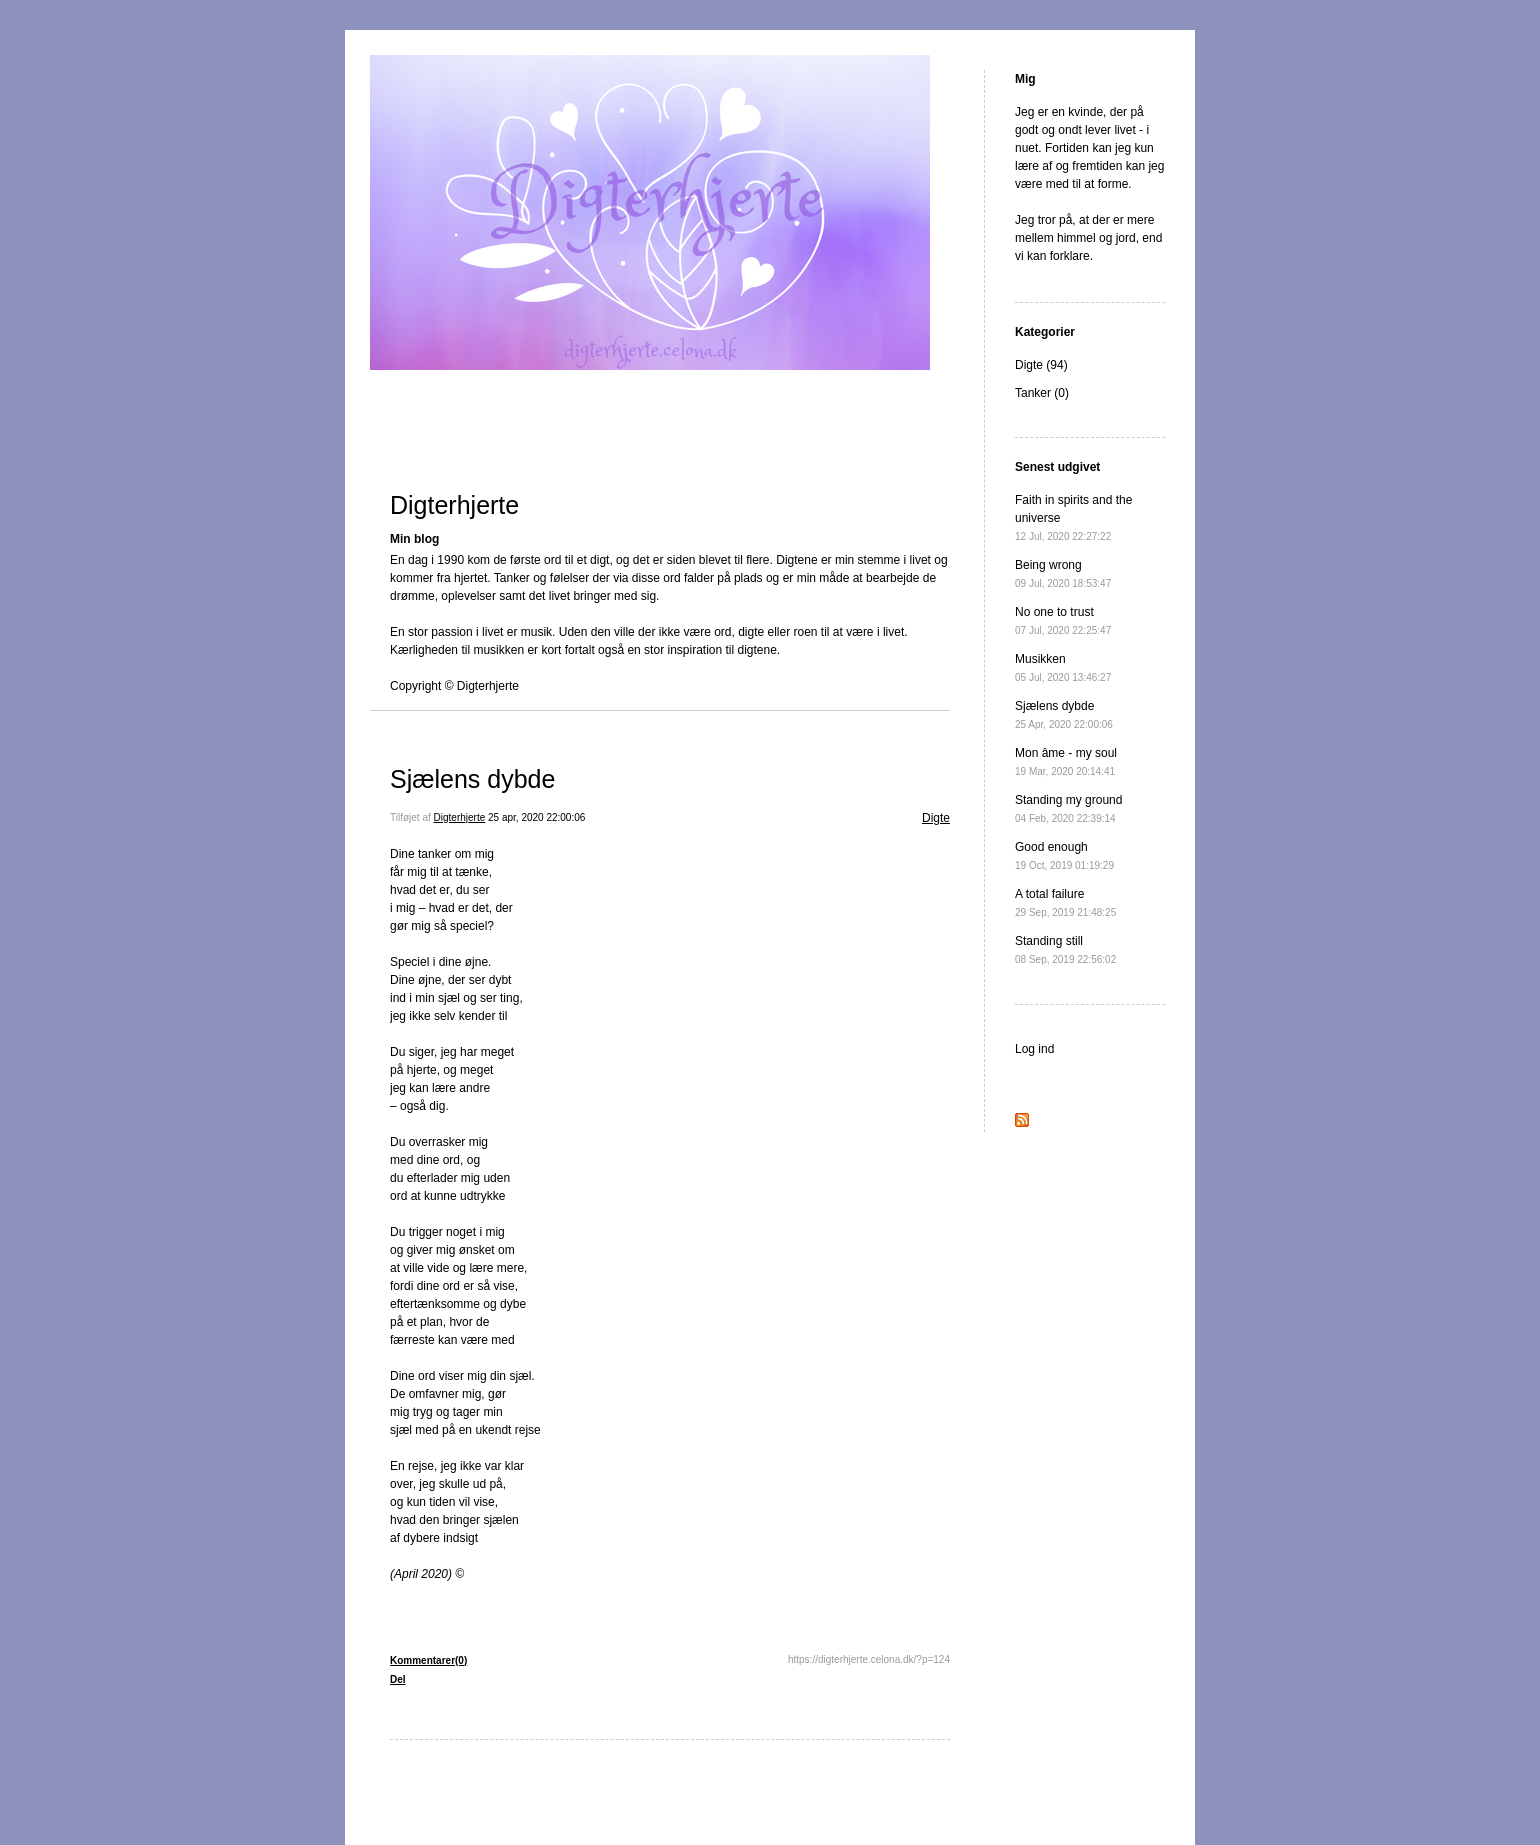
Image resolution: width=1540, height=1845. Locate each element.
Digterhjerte (454, 505)
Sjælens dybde (472, 779)
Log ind (1034, 1049)
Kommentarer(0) (428, 1660)
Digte (936, 818)
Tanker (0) (1042, 393)
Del (398, 1679)
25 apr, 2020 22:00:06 (536, 817)
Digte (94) (1041, 365)
